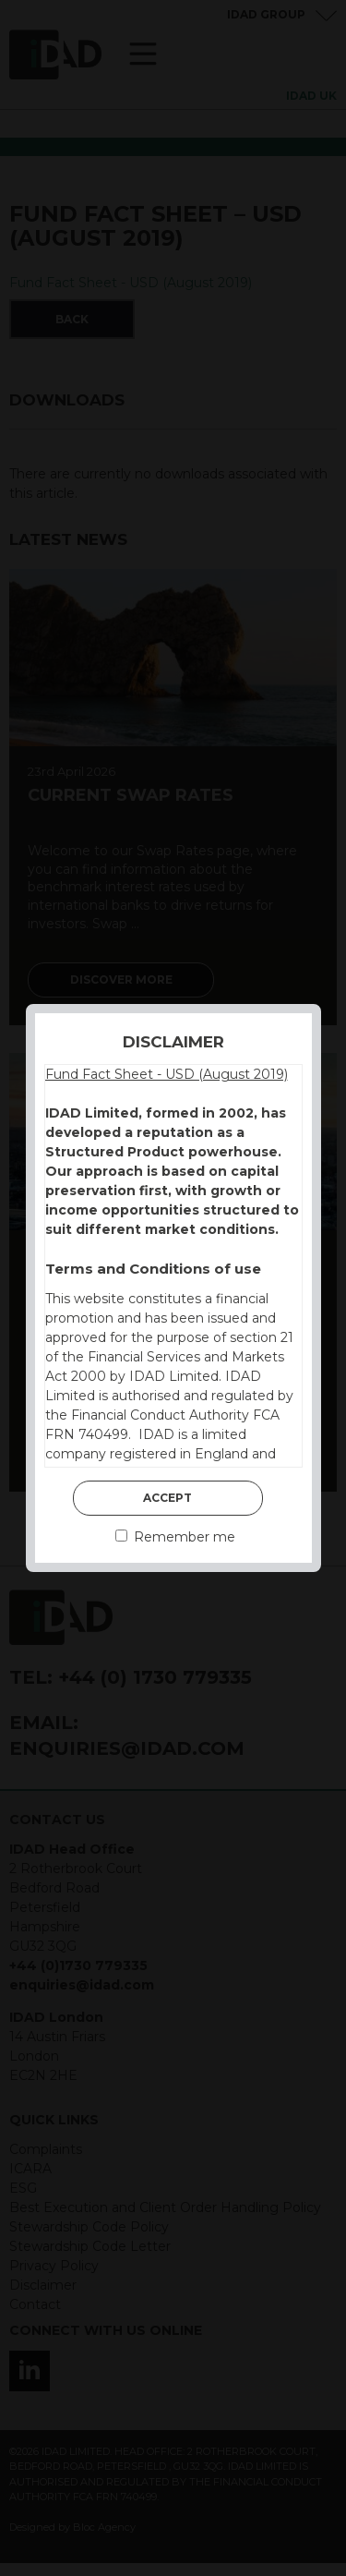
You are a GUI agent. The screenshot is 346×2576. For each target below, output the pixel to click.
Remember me (175, 1537)
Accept (167, 1498)
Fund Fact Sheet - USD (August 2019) (166, 1074)
